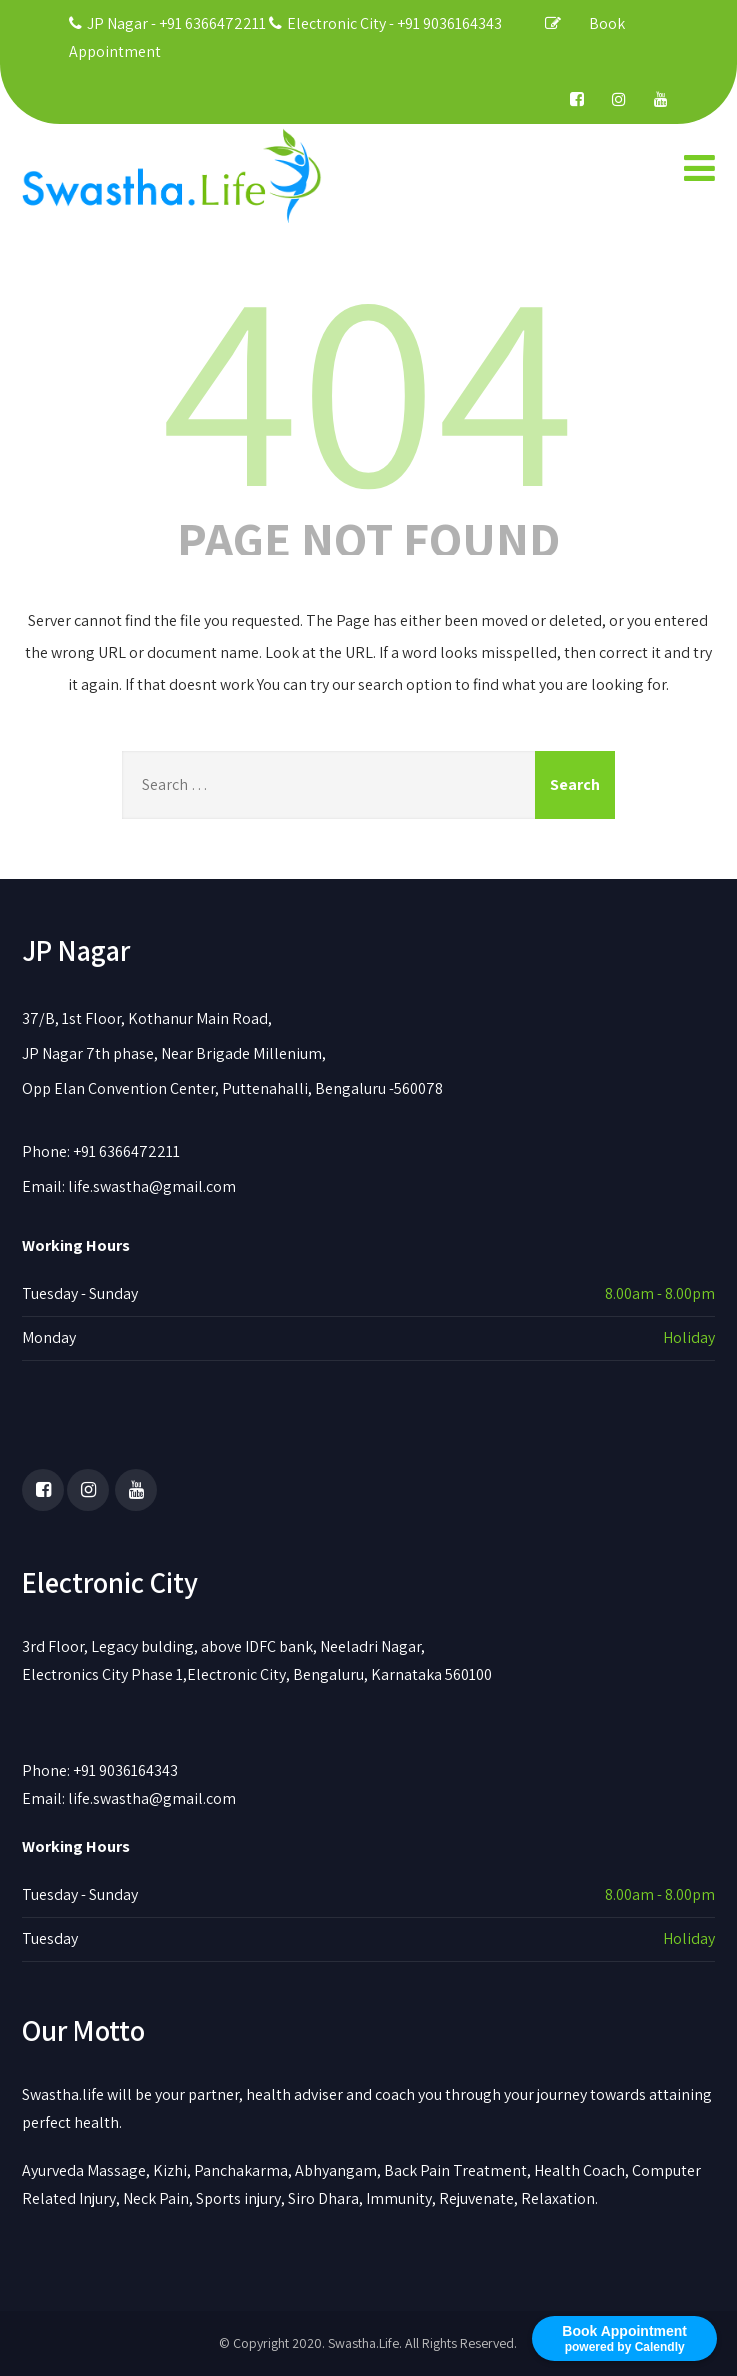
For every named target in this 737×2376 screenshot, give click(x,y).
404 (368, 383)
